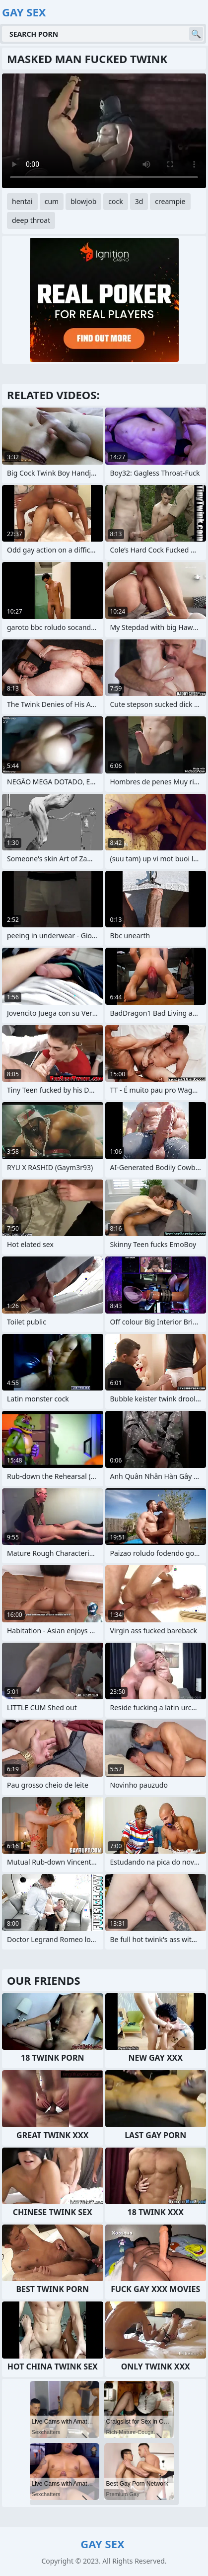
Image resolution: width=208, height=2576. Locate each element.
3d (139, 201)
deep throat (31, 220)
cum (52, 201)
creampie (170, 201)
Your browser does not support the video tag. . (104, 130)
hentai (22, 201)
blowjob (83, 201)
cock (115, 201)
